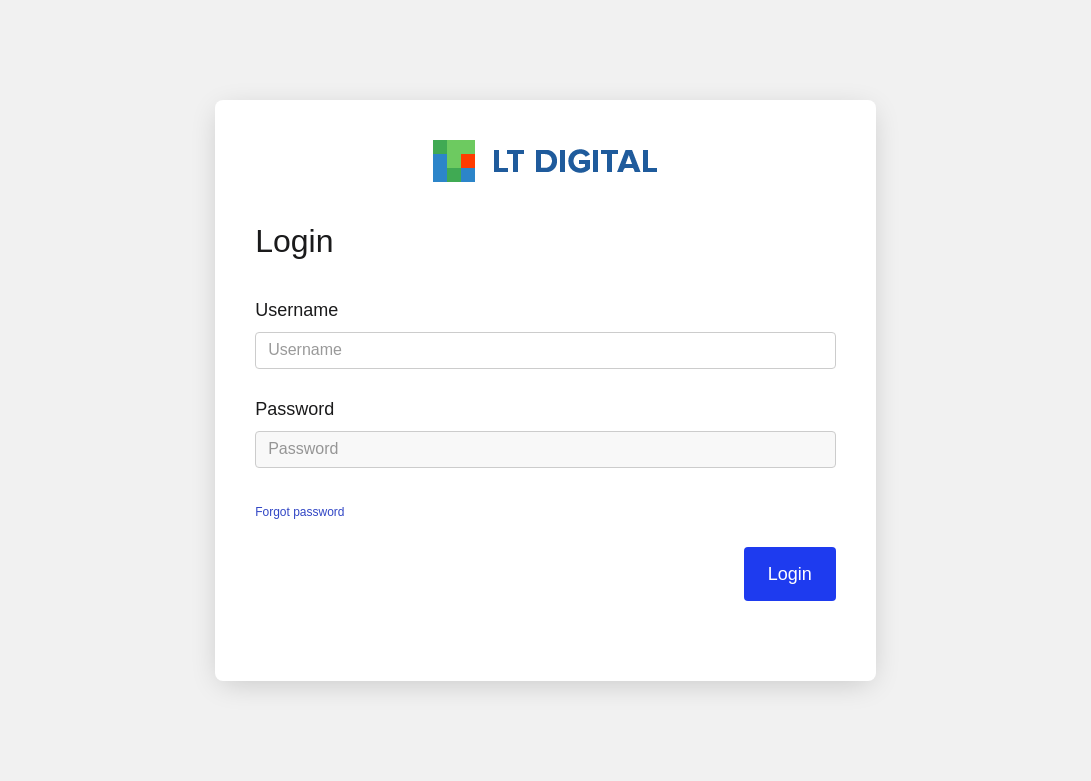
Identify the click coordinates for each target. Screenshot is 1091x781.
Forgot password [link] (299, 512)
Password (294, 409)
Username (296, 310)
